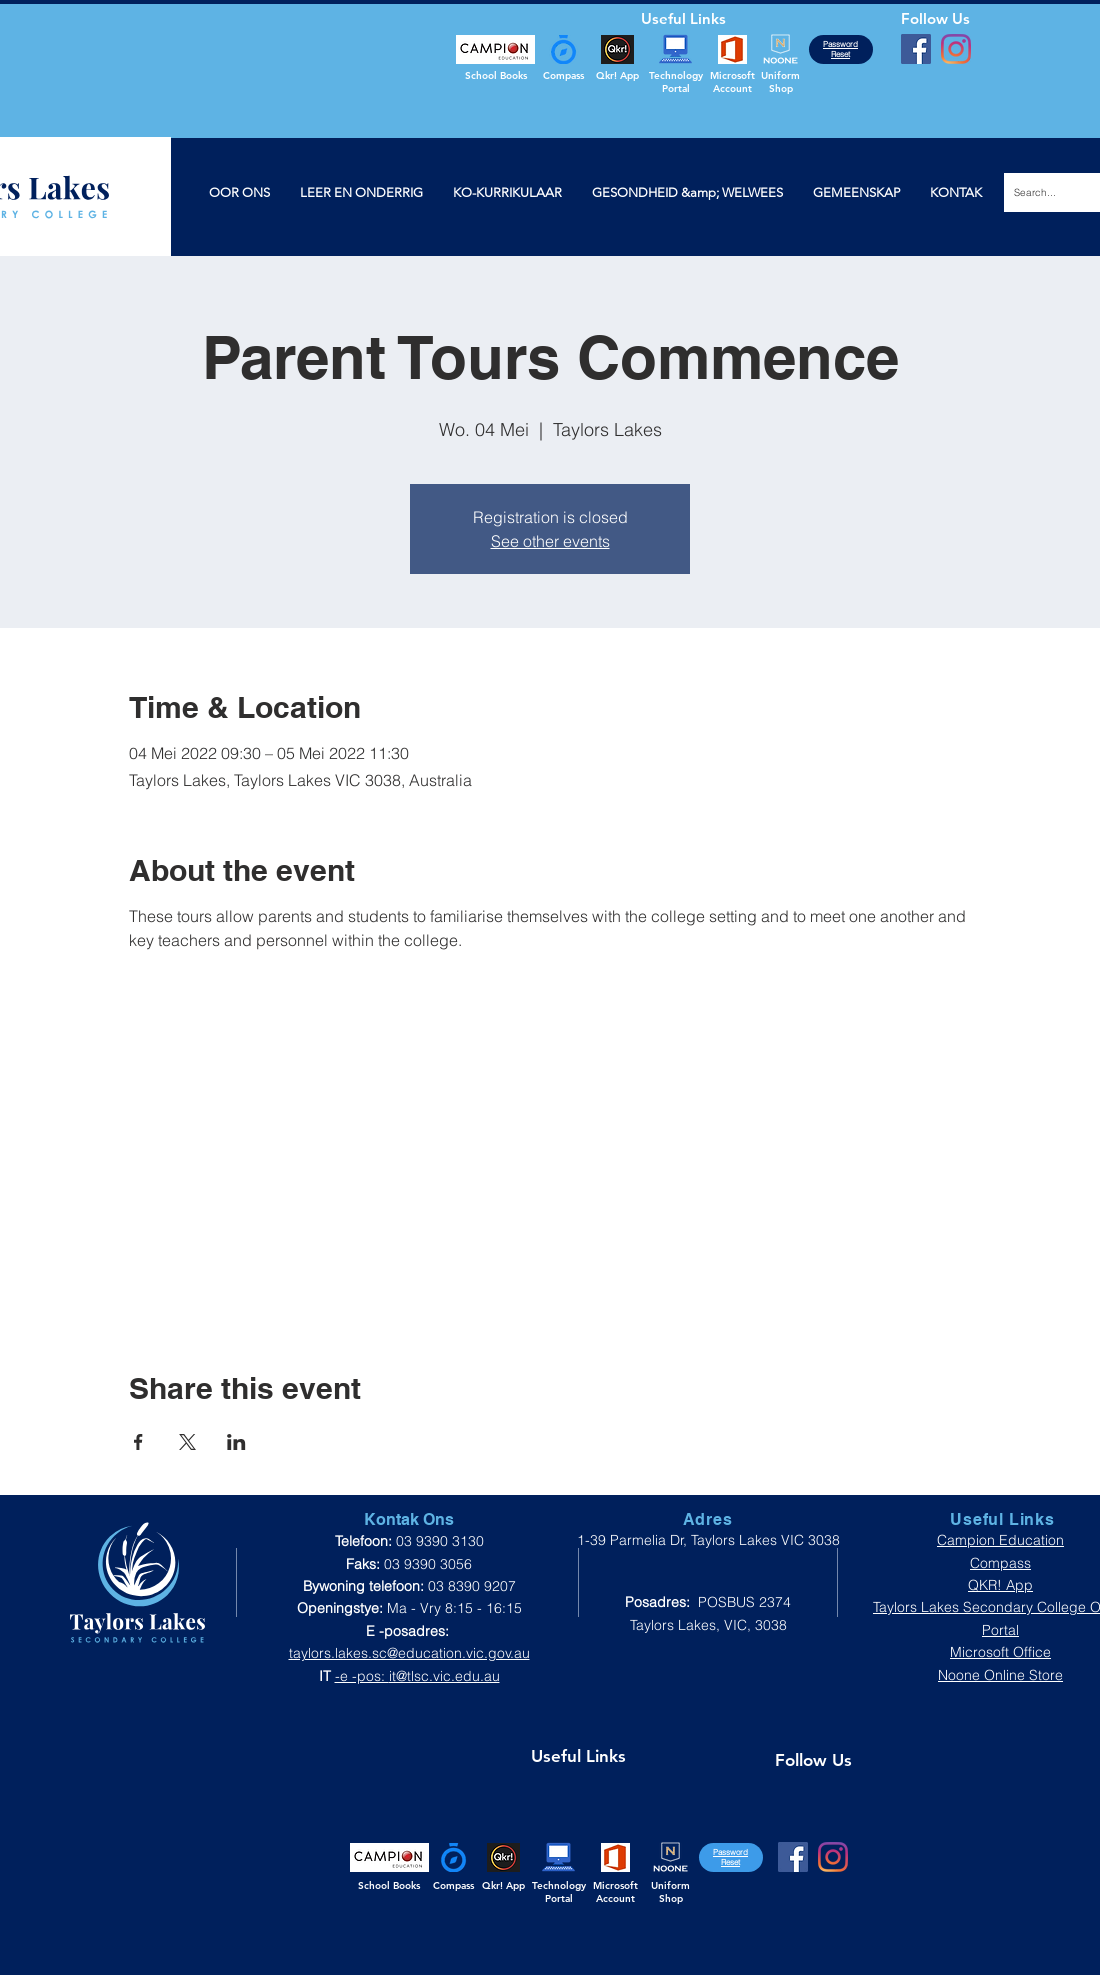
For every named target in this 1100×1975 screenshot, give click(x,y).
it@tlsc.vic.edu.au (444, 1676)
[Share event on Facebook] (138, 1442)
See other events (550, 541)
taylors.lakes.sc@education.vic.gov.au (409, 1653)
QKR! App (1000, 1585)
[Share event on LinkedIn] (236, 1442)
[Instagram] (956, 49)
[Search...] (1047, 192)
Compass (1000, 1563)
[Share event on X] (187, 1442)
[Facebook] (916, 49)
